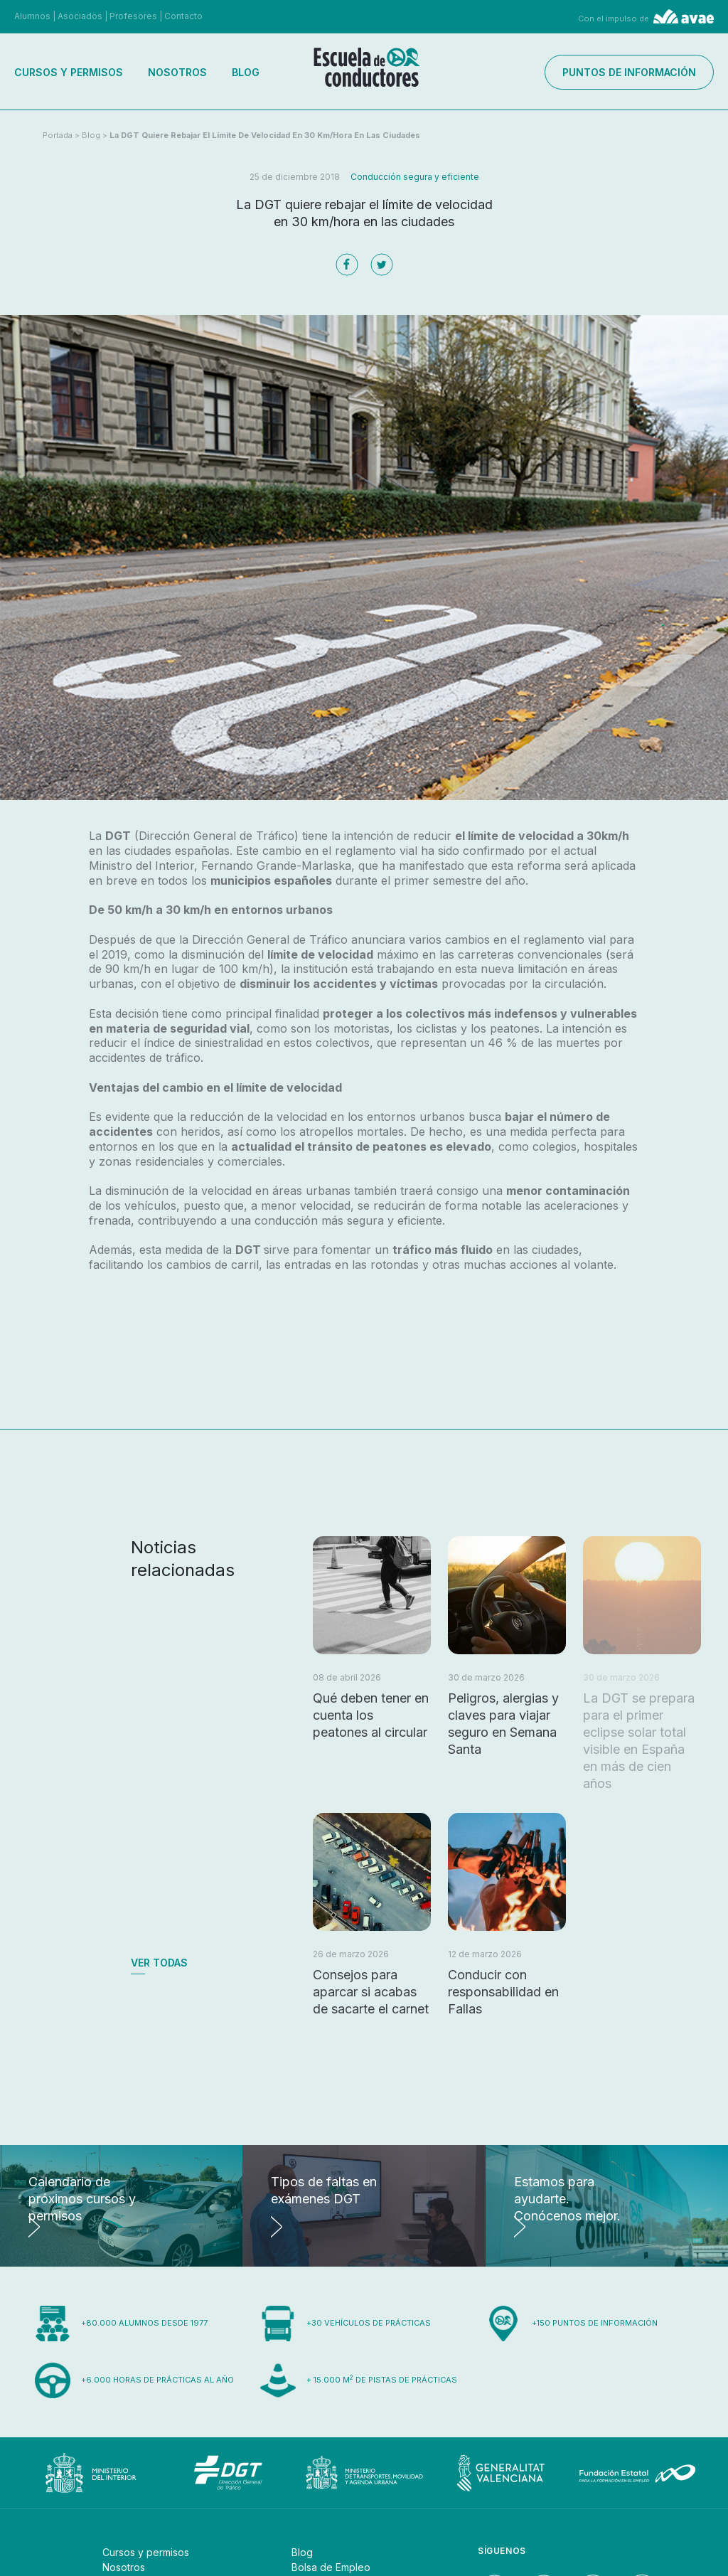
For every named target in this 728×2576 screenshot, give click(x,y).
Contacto (183, 16)
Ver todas (159, 1963)
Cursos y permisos (68, 72)
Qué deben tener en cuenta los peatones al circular (371, 1715)
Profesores (133, 16)
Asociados (80, 16)
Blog (245, 72)
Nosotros (177, 72)
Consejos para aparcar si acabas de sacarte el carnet (371, 1991)
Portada (58, 135)
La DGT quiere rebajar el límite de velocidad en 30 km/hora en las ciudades (264, 135)
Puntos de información (629, 72)
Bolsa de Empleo (330, 2567)
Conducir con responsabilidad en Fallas (503, 1991)
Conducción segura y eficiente (414, 176)
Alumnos (32, 16)
